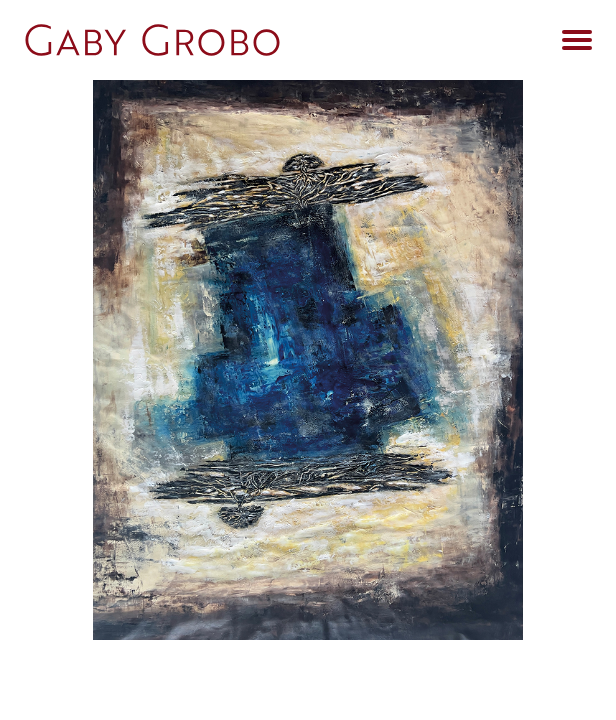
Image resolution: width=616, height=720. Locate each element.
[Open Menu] (577, 40)
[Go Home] (258, 40)
